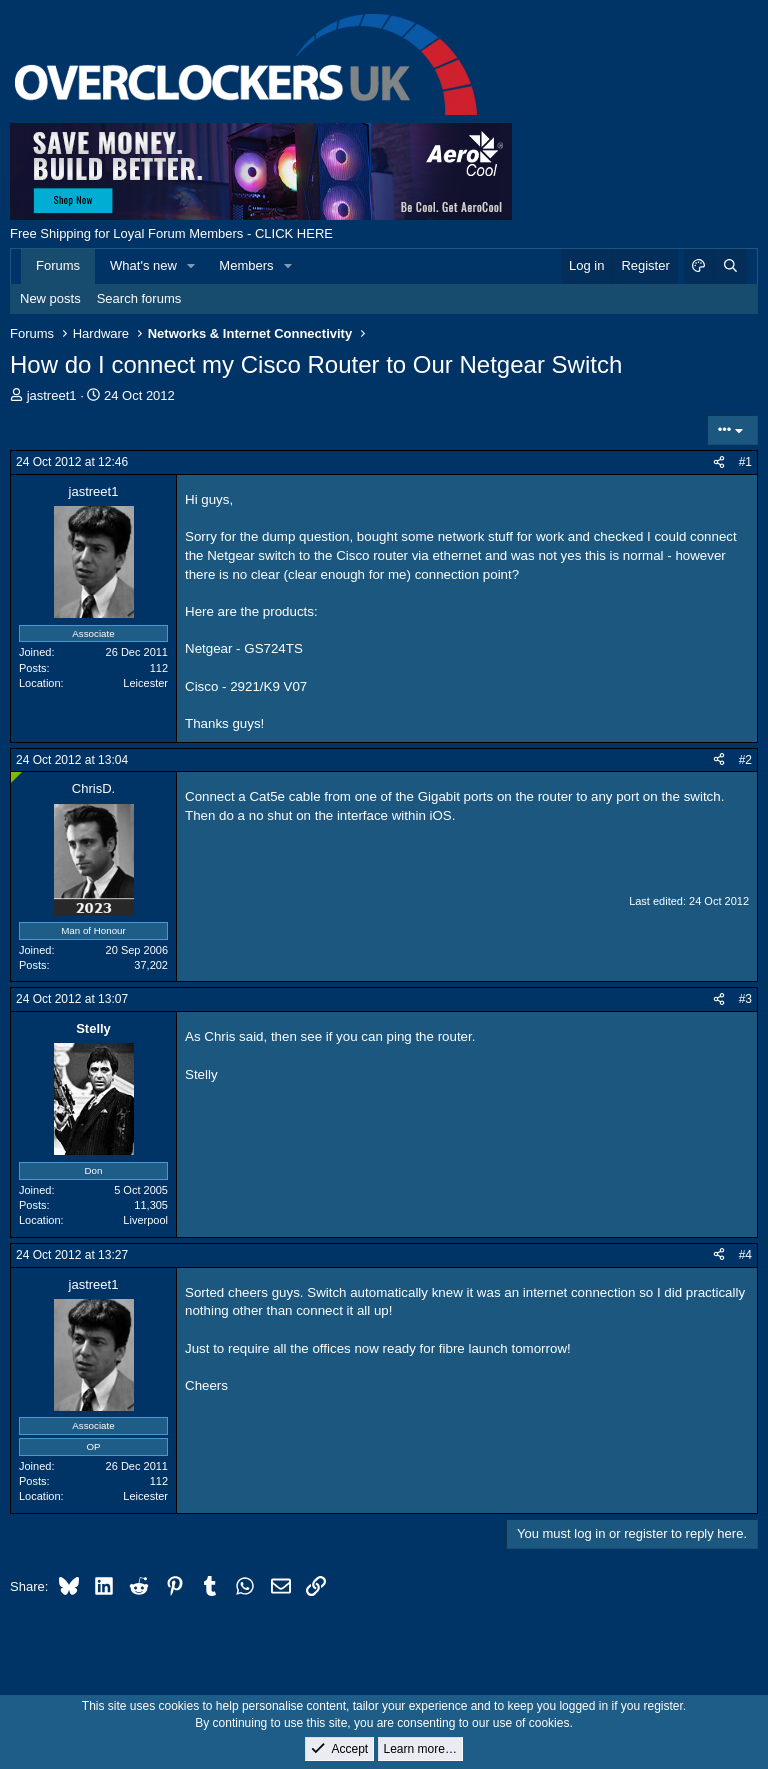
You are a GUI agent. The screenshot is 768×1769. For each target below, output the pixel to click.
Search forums (139, 298)
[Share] (719, 462)
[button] (192, 266)
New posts (50, 298)
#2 (745, 760)
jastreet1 (52, 395)
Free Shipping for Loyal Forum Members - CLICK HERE (171, 233)
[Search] (730, 266)
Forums (58, 265)
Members (246, 265)
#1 (745, 462)
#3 (745, 999)
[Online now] (16, 777)
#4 (745, 1255)
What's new (143, 265)
